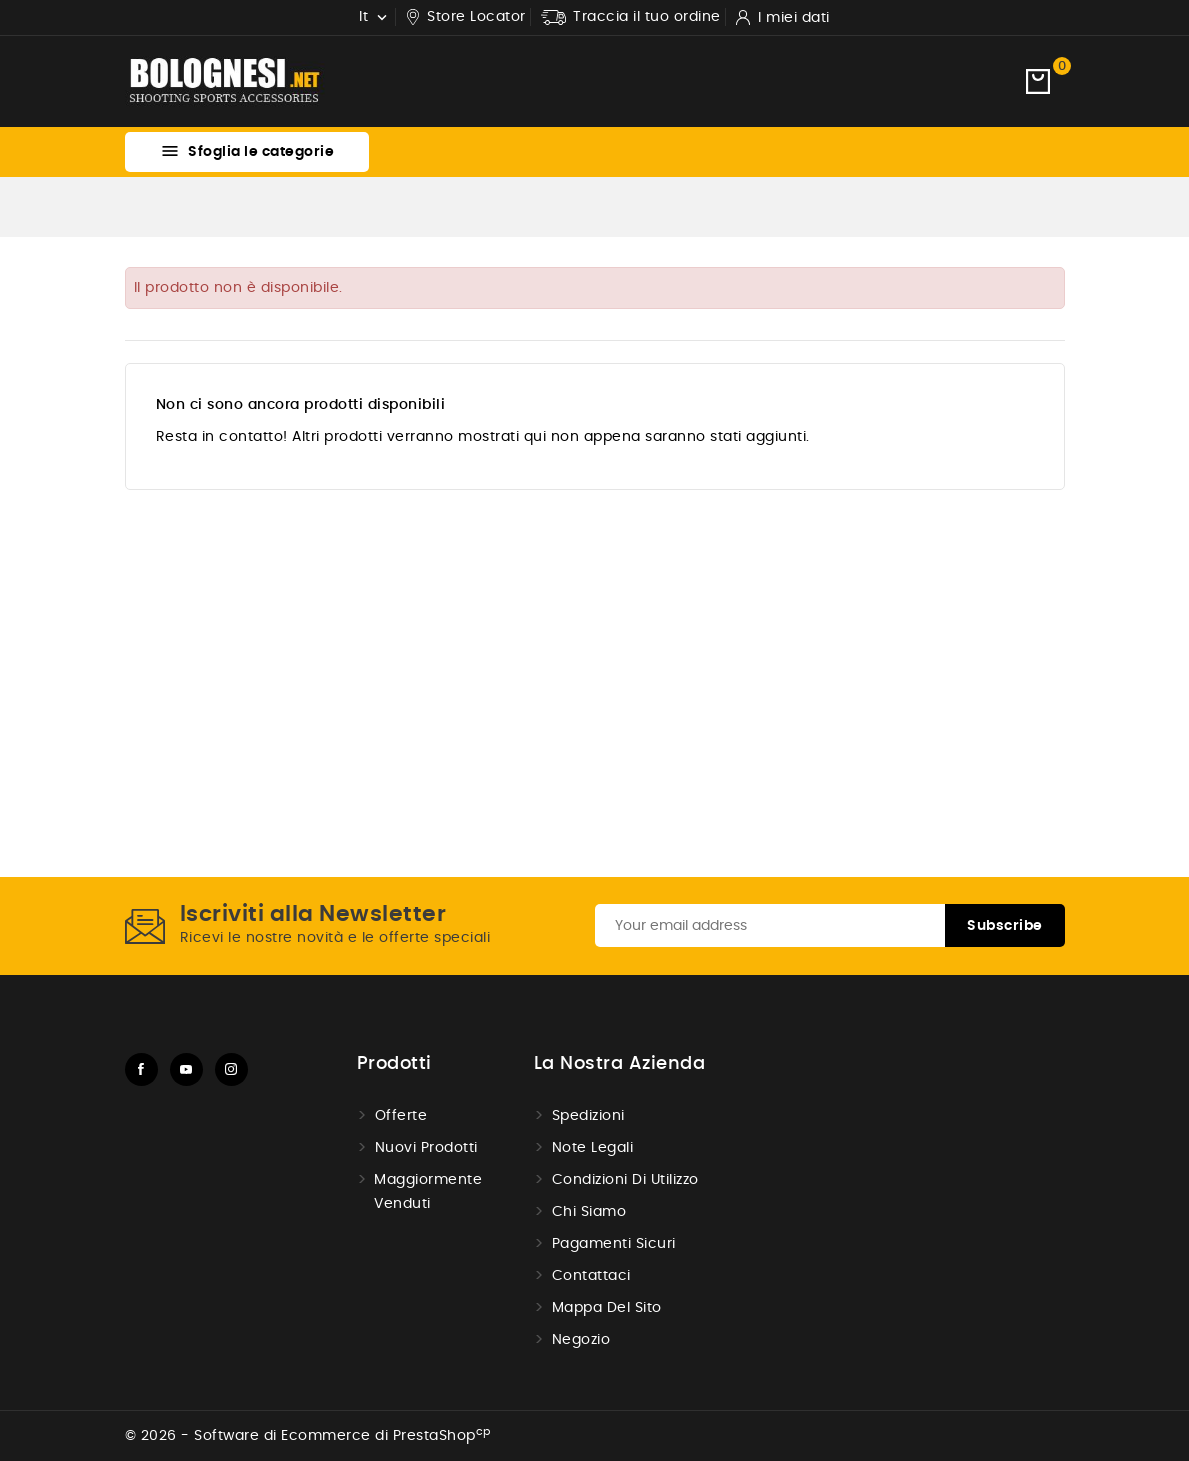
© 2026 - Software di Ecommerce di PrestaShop (308, 1436)
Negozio (581, 1340)
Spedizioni (588, 1116)
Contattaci (591, 1276)
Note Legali (593, 1148)
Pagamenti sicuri (614, 1244)
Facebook (141, 1069)
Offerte (401, 1116)
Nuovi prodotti (426, 1148)
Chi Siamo (589, 1212)
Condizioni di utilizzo (625, 1180)
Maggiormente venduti (428, 1192)
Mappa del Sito (607, 1308)
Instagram (231, 1069)
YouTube (186, 1069)
